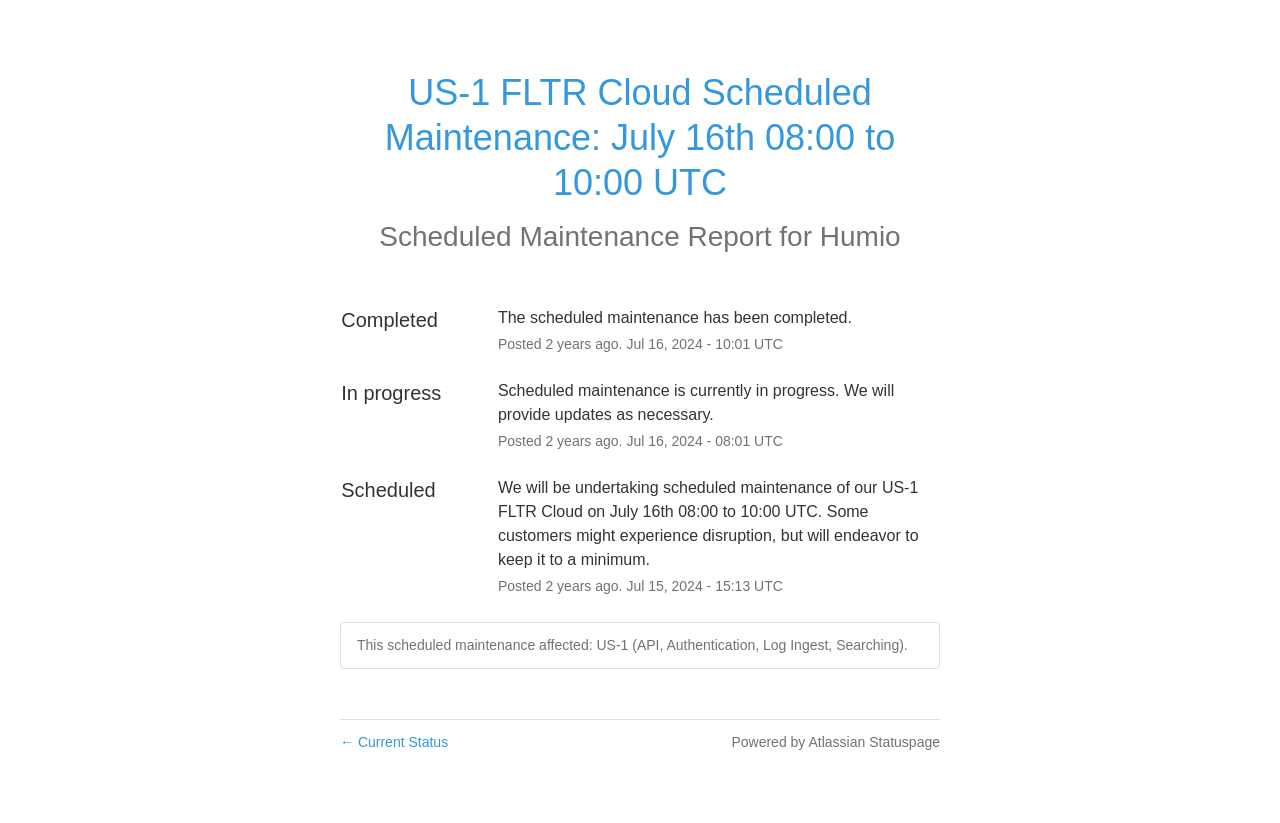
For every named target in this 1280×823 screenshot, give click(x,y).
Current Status (394, 742)
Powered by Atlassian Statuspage (835, 742)
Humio (860, 236)
